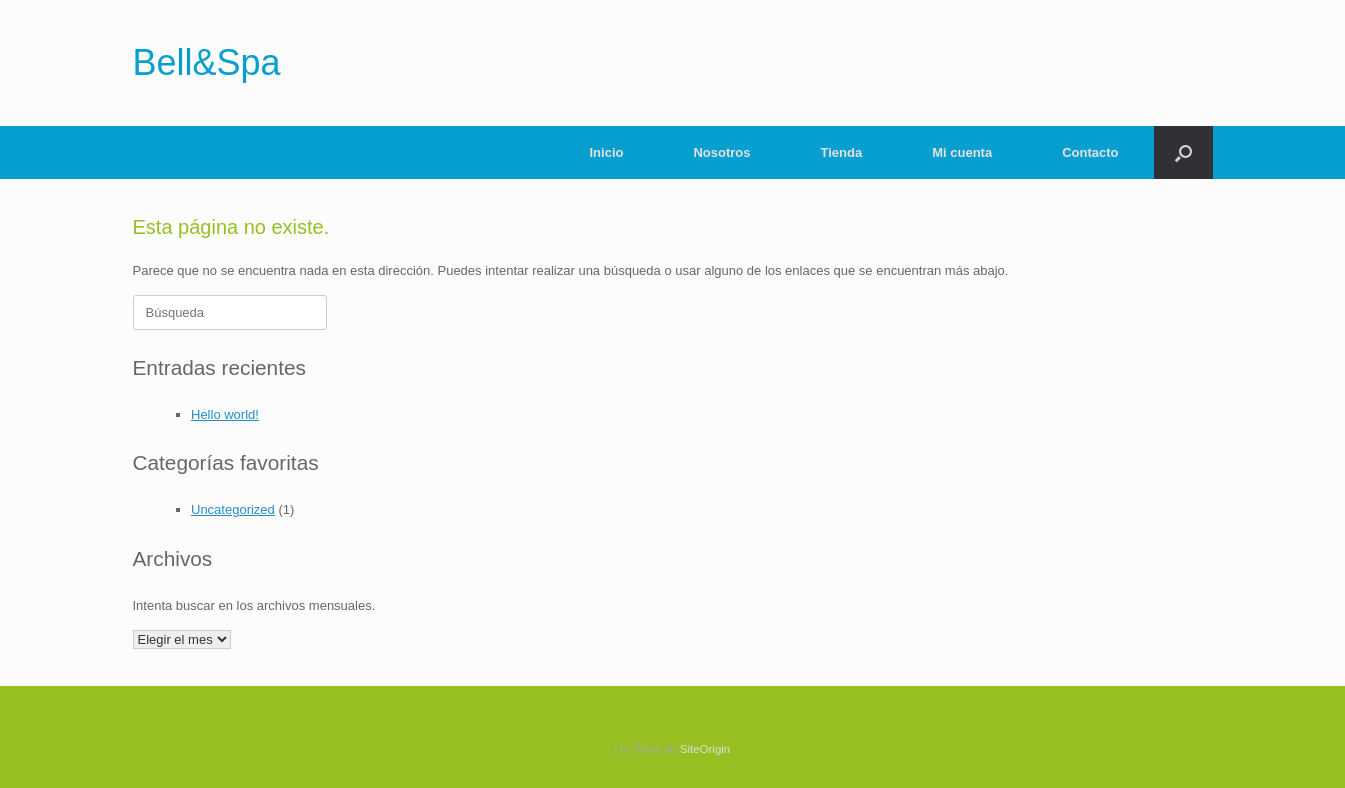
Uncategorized (233, 509)
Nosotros (721, 152)
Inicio (607, 152)
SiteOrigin (705, 749)
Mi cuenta (962, 152)
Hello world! (225, 414)
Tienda (842, 152)
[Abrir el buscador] (1183, 152)
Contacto (1090, 152)
